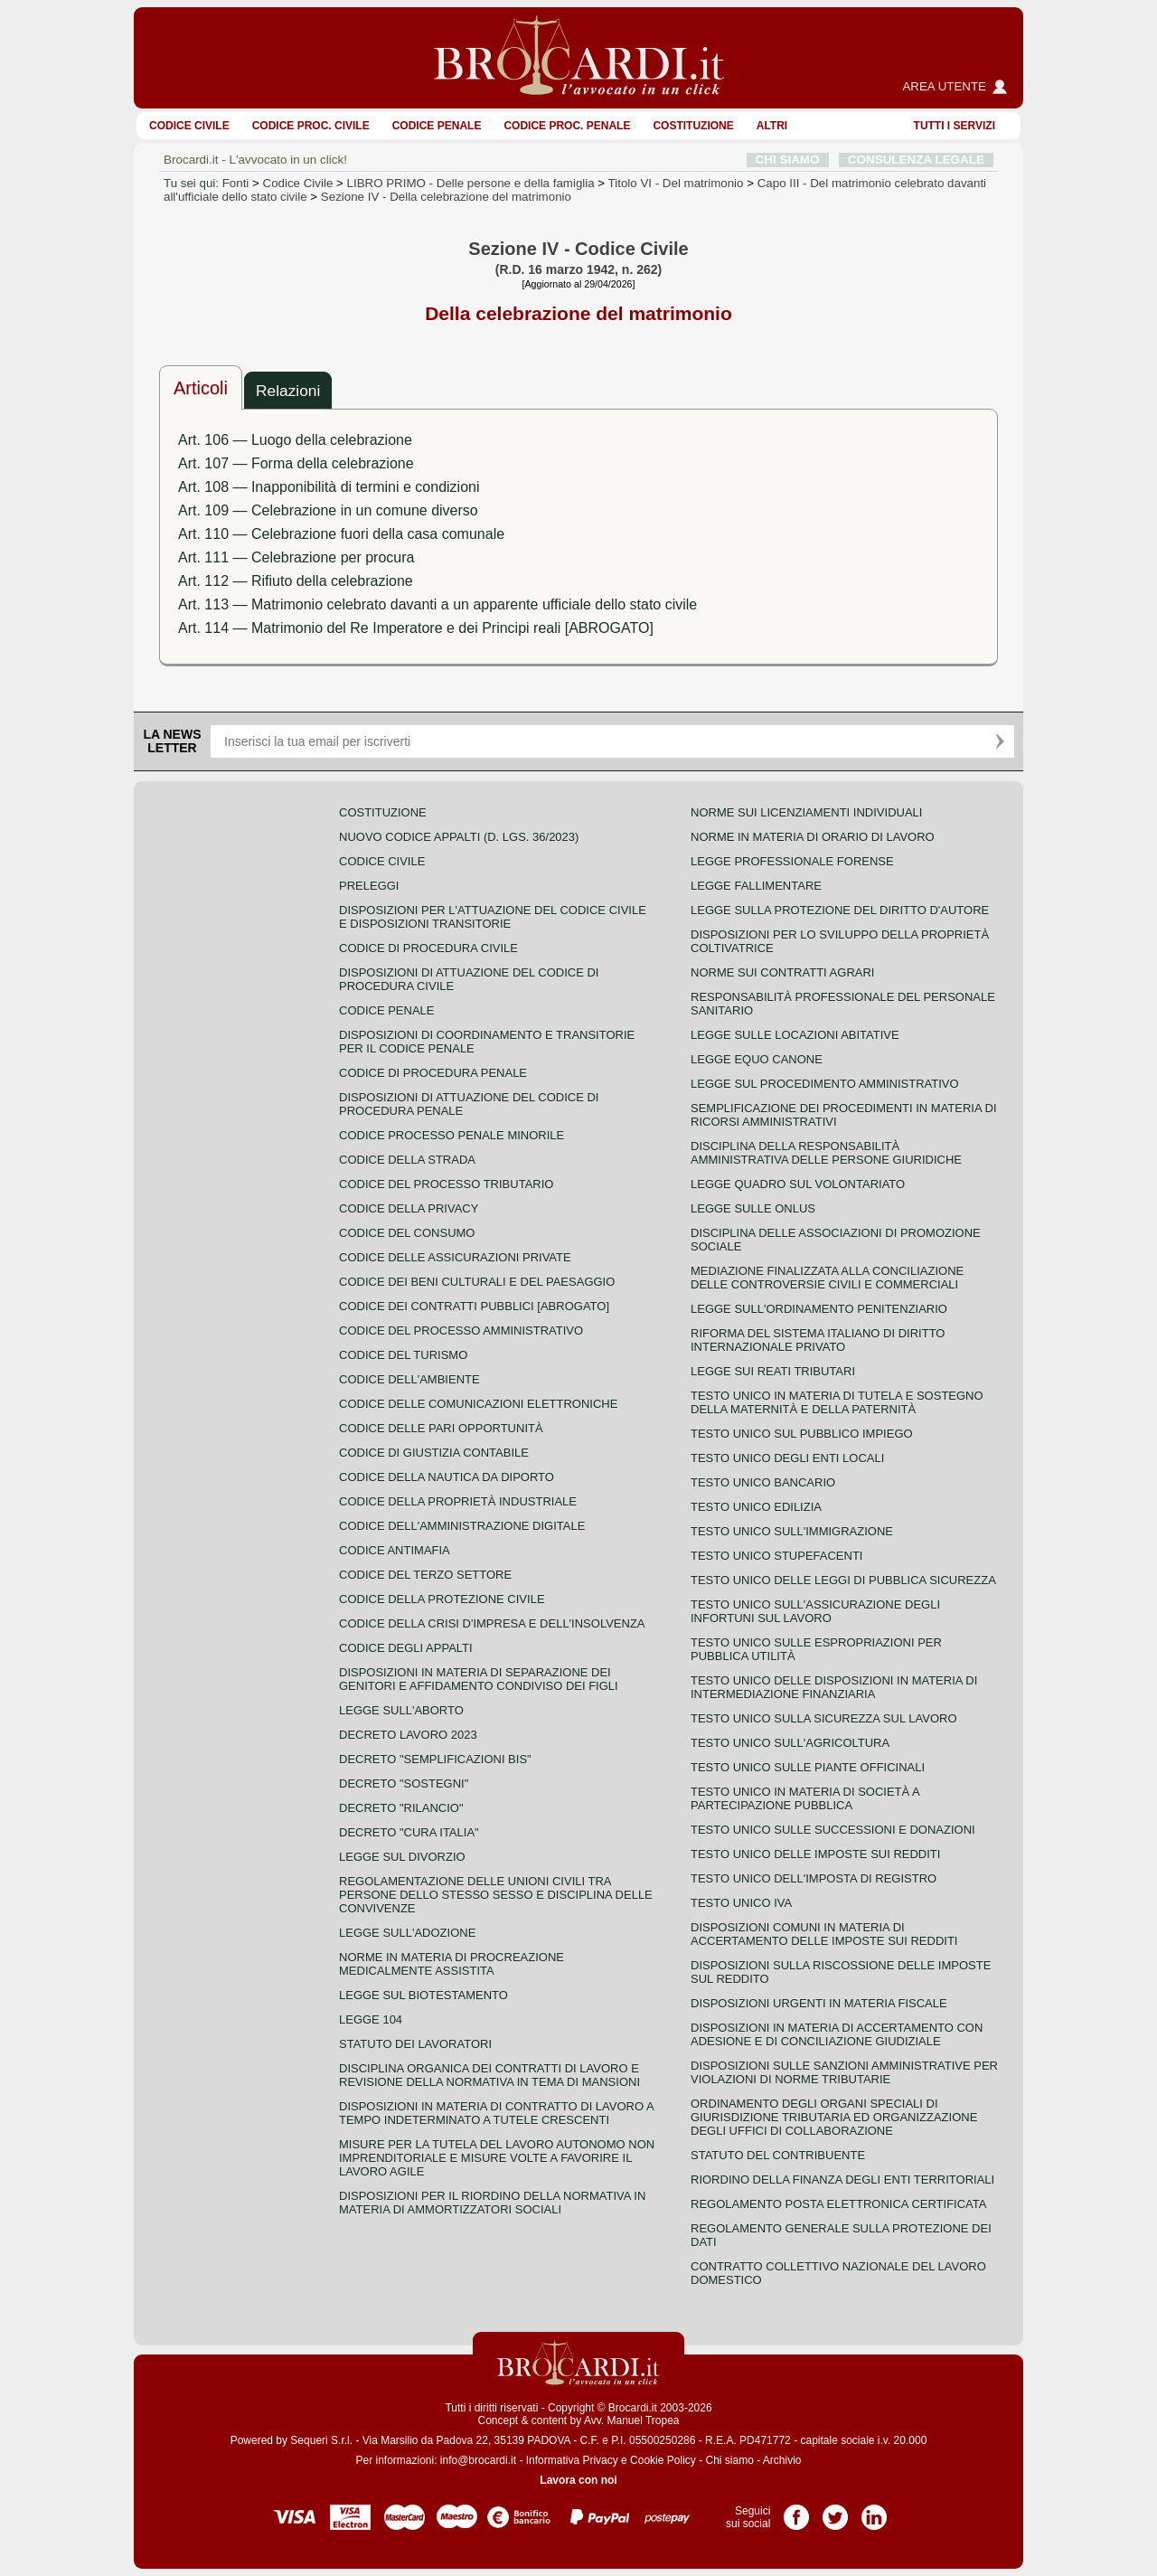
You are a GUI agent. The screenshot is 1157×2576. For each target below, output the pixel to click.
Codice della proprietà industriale (458, 1501)
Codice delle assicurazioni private (455, 1257)
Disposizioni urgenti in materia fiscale (819, 2003)
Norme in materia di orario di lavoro (813, 837)
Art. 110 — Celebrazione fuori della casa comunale (341, 534)
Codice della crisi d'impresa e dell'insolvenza (492, 1623)
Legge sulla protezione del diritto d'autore (840, 910)
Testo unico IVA (741, 1903)
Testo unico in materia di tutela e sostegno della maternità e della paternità (837, 1402)
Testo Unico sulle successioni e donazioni (833, 1829)
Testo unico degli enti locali (787, 1458)
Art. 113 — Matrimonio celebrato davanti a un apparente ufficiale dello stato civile (437, 604)
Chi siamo (729, 2460)
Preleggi (369, 885)
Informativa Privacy (572, 2460)
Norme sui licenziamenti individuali (806, 812)
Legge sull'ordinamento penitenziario (819, 1309)
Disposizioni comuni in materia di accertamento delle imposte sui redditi (824, 1934)
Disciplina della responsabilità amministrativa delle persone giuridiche (826, 1152)
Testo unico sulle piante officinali (808, 1767)
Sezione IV (446, 196)
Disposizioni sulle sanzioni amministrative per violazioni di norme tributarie (844, 2072)
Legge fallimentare (756, 885)
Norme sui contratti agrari (782, 972)
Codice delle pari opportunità (441, 1428)
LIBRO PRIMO (471, 183)
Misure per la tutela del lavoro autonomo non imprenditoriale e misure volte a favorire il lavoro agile (496, 2157)
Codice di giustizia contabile (434, 1452)
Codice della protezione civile (442, 1599)
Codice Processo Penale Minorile (451, 1135)
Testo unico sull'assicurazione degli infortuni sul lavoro (815, 1611)
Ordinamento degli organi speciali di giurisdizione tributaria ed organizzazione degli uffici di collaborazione (834, 2117)
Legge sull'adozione (407, 1932)
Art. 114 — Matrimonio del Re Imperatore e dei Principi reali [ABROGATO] (416, 628)
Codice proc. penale (566, 125)
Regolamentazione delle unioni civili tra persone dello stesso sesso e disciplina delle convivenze (496, 1894)
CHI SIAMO (788, 159)
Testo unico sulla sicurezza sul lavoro (824, 1718)
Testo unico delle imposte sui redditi (815, 1854)
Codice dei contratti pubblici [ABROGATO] (474, 1306)
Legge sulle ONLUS (753, 1208)
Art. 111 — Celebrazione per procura (296, 557)
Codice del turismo (403, 1355)
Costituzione (693, 125)
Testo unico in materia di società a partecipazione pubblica (805, 1798)
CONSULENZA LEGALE (916, 159)
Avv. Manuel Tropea (632, 2420)
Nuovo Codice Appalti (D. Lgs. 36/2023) (458, 837)
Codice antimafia (394, 1550)
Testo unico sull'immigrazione (792, 1531)
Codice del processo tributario (446, 1184)
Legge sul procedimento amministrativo (825, 1083)
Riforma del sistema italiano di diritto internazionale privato (818, 1340)
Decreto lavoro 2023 (408, 1734)
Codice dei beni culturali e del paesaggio (477, 1281)
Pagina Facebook (796, 2511)
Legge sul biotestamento (423, 1995)
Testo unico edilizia (756, 1507)
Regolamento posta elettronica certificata (838, 2204)
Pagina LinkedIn (874, 2511)
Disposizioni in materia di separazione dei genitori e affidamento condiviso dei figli (478, 1679)
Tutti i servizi (954, 125)
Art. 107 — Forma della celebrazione (296, 463)
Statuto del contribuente (778, 2155)
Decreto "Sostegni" (403, 1783)
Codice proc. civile (311, 125)
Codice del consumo (407, 1233)
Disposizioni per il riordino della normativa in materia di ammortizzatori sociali (492, 2202)
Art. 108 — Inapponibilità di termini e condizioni (329, 487)
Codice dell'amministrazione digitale (462, 1526)
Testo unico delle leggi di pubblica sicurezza (843, 1580)
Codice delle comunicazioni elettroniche (478, 1404)
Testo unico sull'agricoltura (790, 1743)
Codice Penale (437, 125)
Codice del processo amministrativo (461, 1330)
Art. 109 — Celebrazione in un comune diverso (328, 510)
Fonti (235, 183)
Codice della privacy (408, 1208)
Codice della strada (407, 1159)
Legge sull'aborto (401, 1710)
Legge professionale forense (792, 861)
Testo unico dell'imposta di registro (813, 1878)
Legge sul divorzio (402, 1857)
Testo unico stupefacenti (776, 1555)
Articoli (201, 388)
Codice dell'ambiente (409, 1379)
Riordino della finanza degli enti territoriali (842, 2179)
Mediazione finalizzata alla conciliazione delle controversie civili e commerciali (827, 1277)
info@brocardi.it (478, 2460)
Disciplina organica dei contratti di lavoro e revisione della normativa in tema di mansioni (489, 2075)
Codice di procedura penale (433, 1073)
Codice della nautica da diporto (446, 1477)
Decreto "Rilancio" (401, 1808)
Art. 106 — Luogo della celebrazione (295, 440)
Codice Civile (189, 125)
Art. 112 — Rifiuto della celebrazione (295, 581)
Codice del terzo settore (425, 1574)
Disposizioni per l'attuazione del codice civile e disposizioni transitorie (492, 916)
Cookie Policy (663, 2460)
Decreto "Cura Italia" (409, 1832)
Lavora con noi (578, 2480)
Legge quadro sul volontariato (798, 1184)
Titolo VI (676, 183)
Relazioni (288, 391)
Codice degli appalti (406, 1648)
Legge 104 (370, 2019)
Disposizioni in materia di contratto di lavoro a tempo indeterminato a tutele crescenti (496, 2113)
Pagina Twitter (835, 2511)
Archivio (782, 2460)
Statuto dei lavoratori (415, 2044)
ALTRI (772, 125)
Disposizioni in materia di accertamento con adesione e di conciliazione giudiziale (837, 2034)
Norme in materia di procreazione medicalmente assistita (451, 1963)
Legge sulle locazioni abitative (795, 1035)
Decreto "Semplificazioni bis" (435, 1759)
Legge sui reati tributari (773, 1371)
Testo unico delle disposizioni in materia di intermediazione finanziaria (834, 1687)
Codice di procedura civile (428, 948)
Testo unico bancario (763, 1482)
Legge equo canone (757, 1059)
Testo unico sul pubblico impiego (802, 1433)
